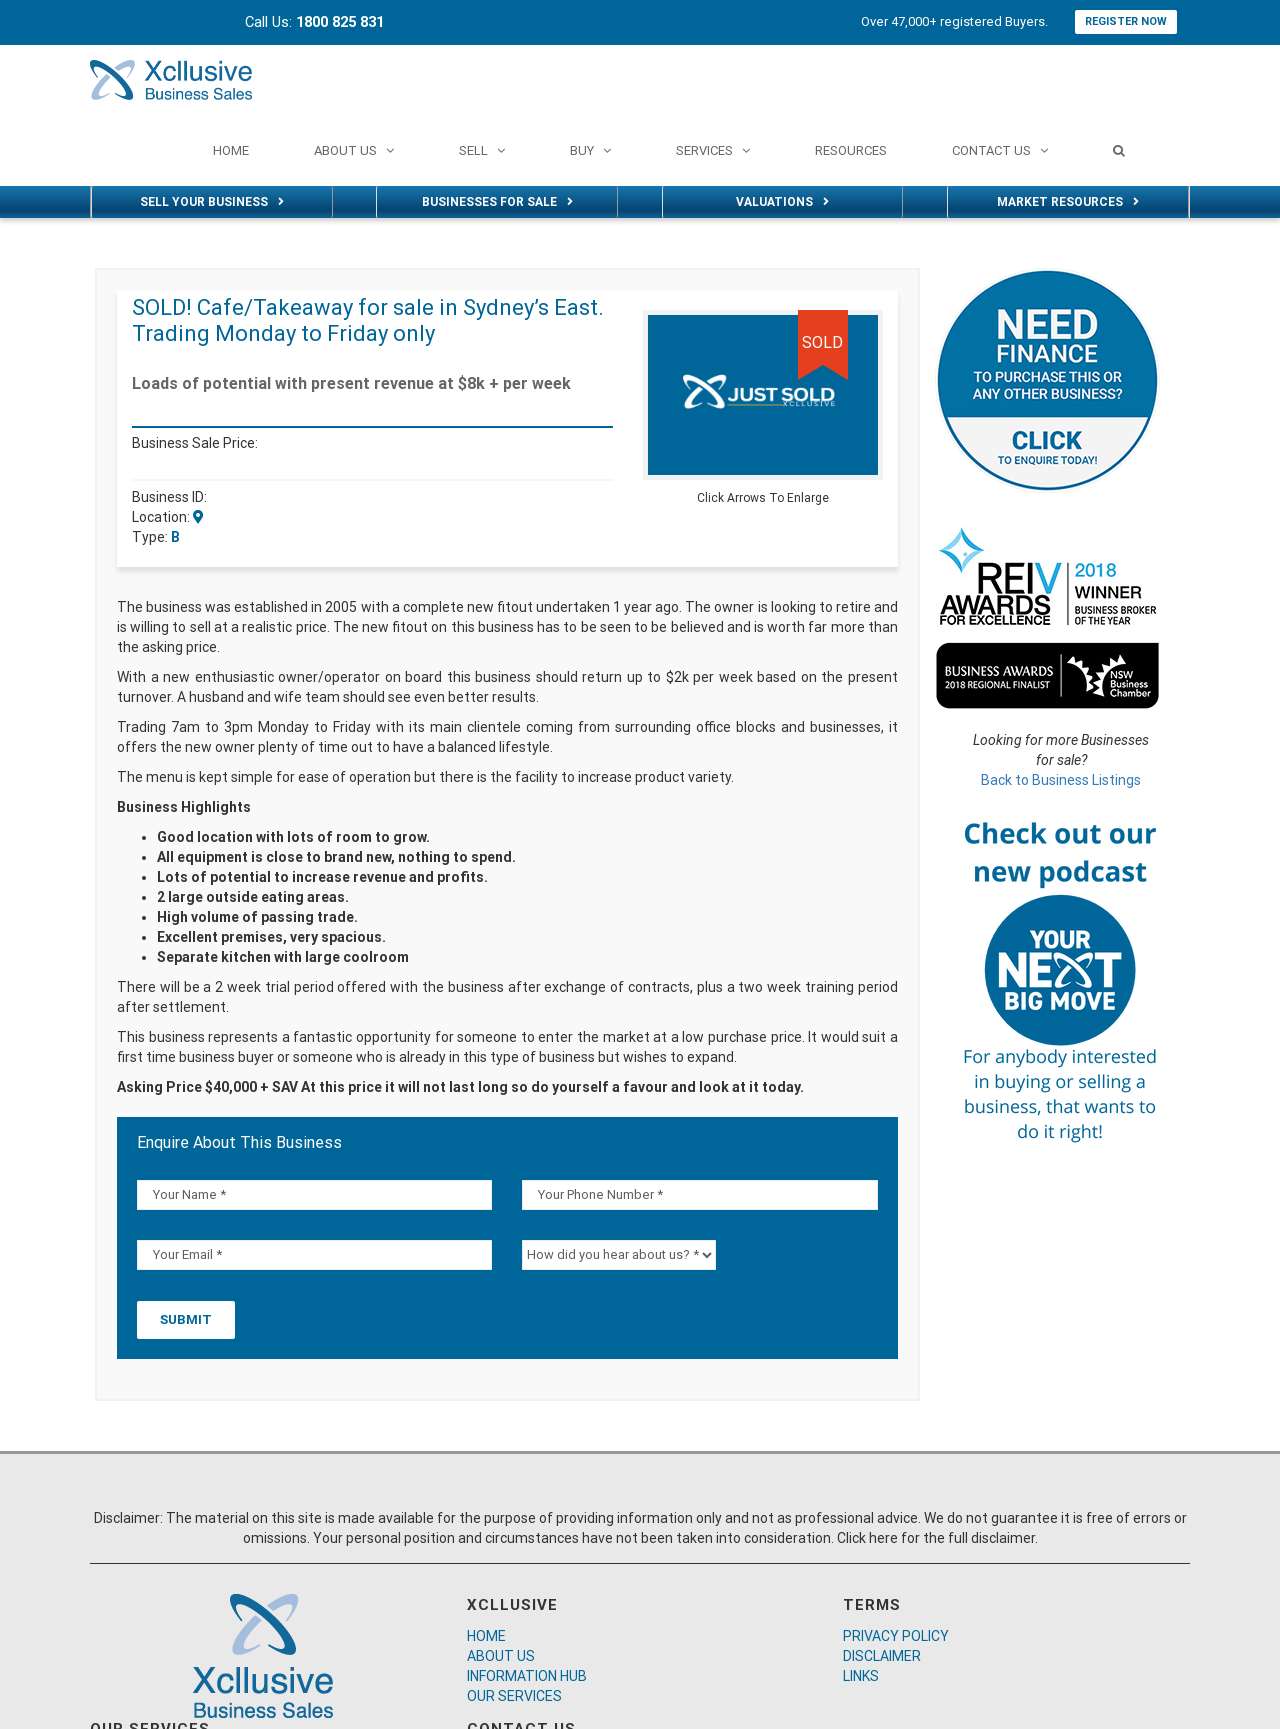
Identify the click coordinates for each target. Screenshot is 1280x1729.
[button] (865, 328)
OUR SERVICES (514, 1696)
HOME (486, 1636)
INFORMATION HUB (527, 1676)
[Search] (1119, 150)
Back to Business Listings (1061, 780)
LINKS (861, 1676)
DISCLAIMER (882, 1656)
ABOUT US (501, 1656)
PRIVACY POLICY (896, 1636)
